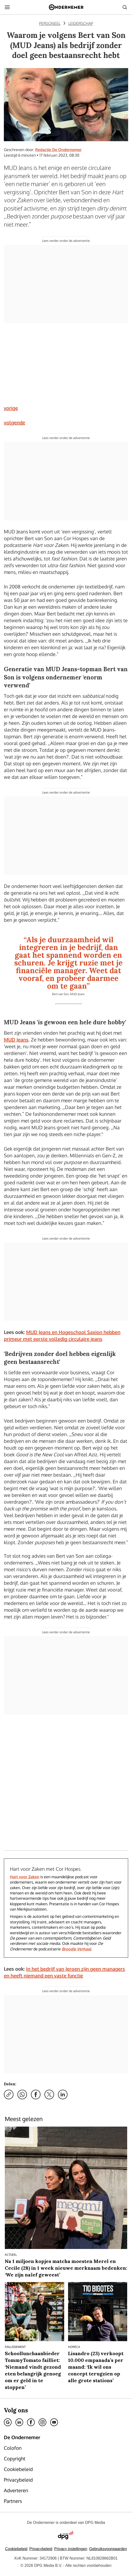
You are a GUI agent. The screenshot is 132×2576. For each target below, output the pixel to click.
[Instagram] (42, 2422)
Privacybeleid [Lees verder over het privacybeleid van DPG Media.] (40, 2549)
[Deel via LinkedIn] (63, 2094)
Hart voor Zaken (24, 1876)
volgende (14, 422)
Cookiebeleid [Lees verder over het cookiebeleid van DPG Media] (16, 2549)
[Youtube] (54, 2422)
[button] (70, 2549)
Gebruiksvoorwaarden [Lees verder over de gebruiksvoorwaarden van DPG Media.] (108, 2549)
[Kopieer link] (9, 2094)
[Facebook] (31, 2422)
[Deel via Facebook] (36, 2094)
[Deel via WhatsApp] (22, 2094)
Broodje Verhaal (76, 1949)
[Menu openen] (7, 7)
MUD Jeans (16, 1039)
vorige (11, 408)
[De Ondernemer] (66, 7)
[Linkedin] (19, 2422)
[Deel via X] (49, 2094)
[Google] (8, 2422)
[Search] (124, 7)
